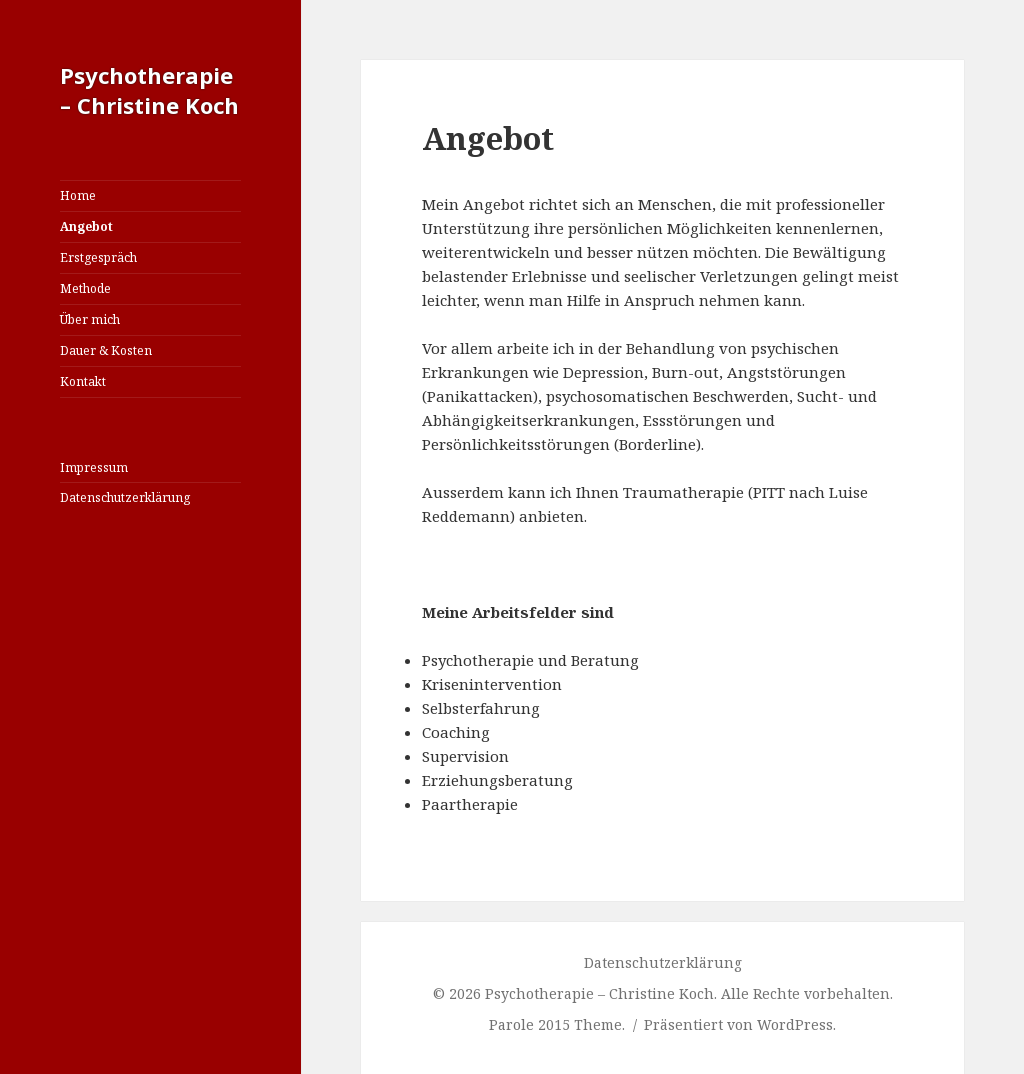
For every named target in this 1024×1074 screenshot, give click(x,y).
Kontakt (83, 381)
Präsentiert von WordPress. (740, 1024)
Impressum (94, 467)
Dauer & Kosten (106, 350)
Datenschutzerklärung (125, 497)
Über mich (90, 319)
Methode (85, 288)
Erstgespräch (98, 257)
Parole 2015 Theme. (559, 1024)
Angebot (86, 226)
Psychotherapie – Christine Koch (149, 90)
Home (78, 195)
